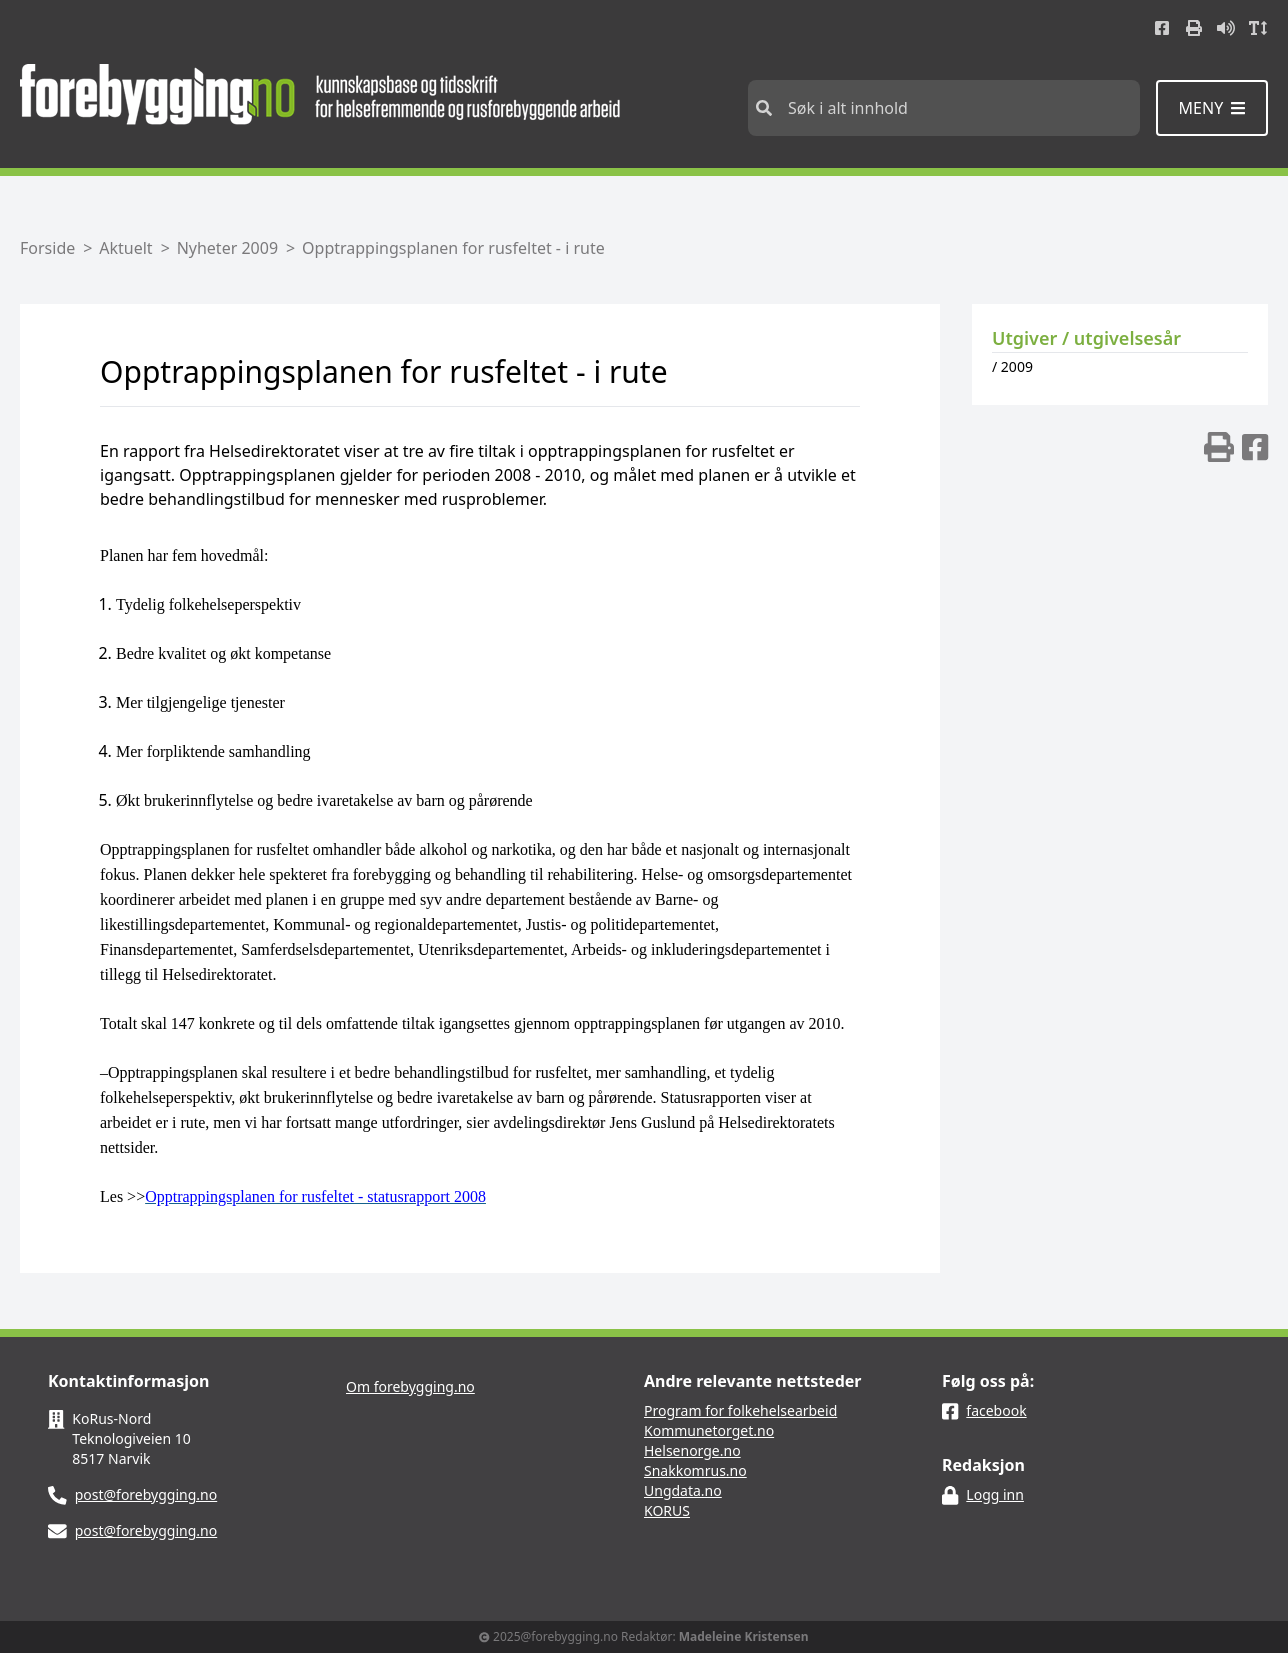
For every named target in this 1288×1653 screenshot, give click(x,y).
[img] (1219, 447)
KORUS (667, 1510)
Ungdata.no (683, 1490)
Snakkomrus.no (695, 1470)
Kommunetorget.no (709, 1430)
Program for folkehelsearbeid (740, 1410)
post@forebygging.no (146, 1494)
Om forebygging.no (410, 1386)
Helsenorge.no (692, 1450)
